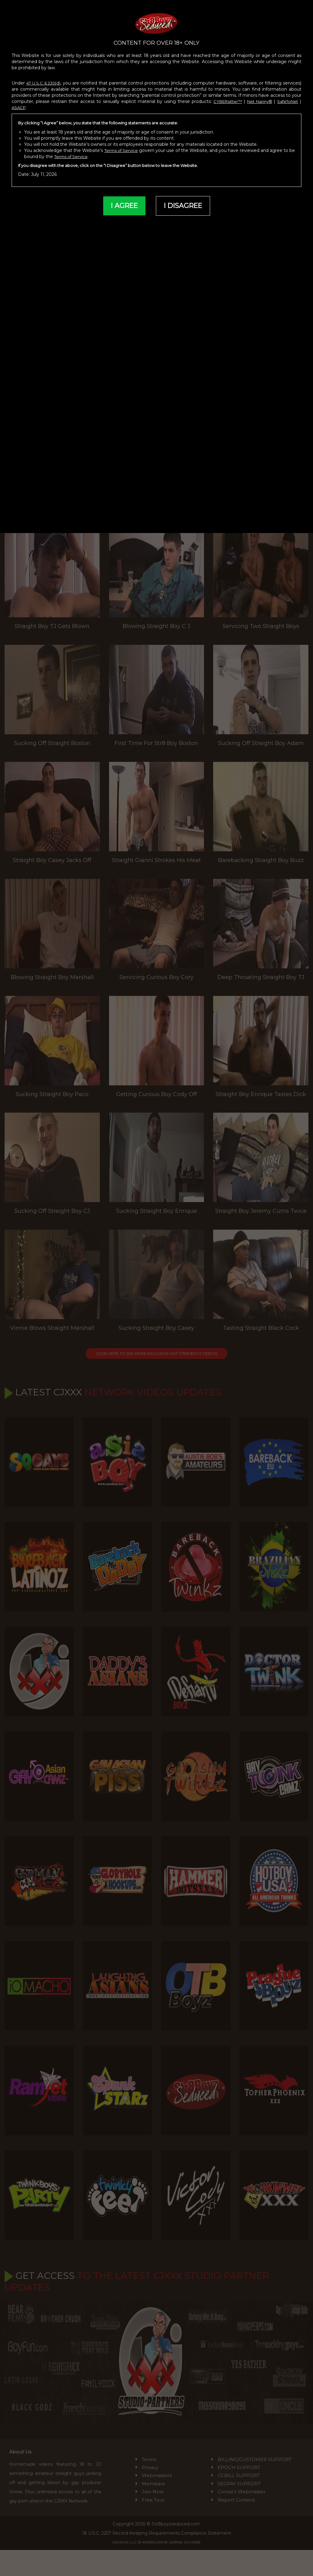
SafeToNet (287, 94)
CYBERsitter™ (224, 94)
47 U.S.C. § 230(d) (44, 76)
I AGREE (122, 199)
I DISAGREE (184, 199)
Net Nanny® (257, 94)
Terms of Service (124, 143)
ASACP (19, 101)
